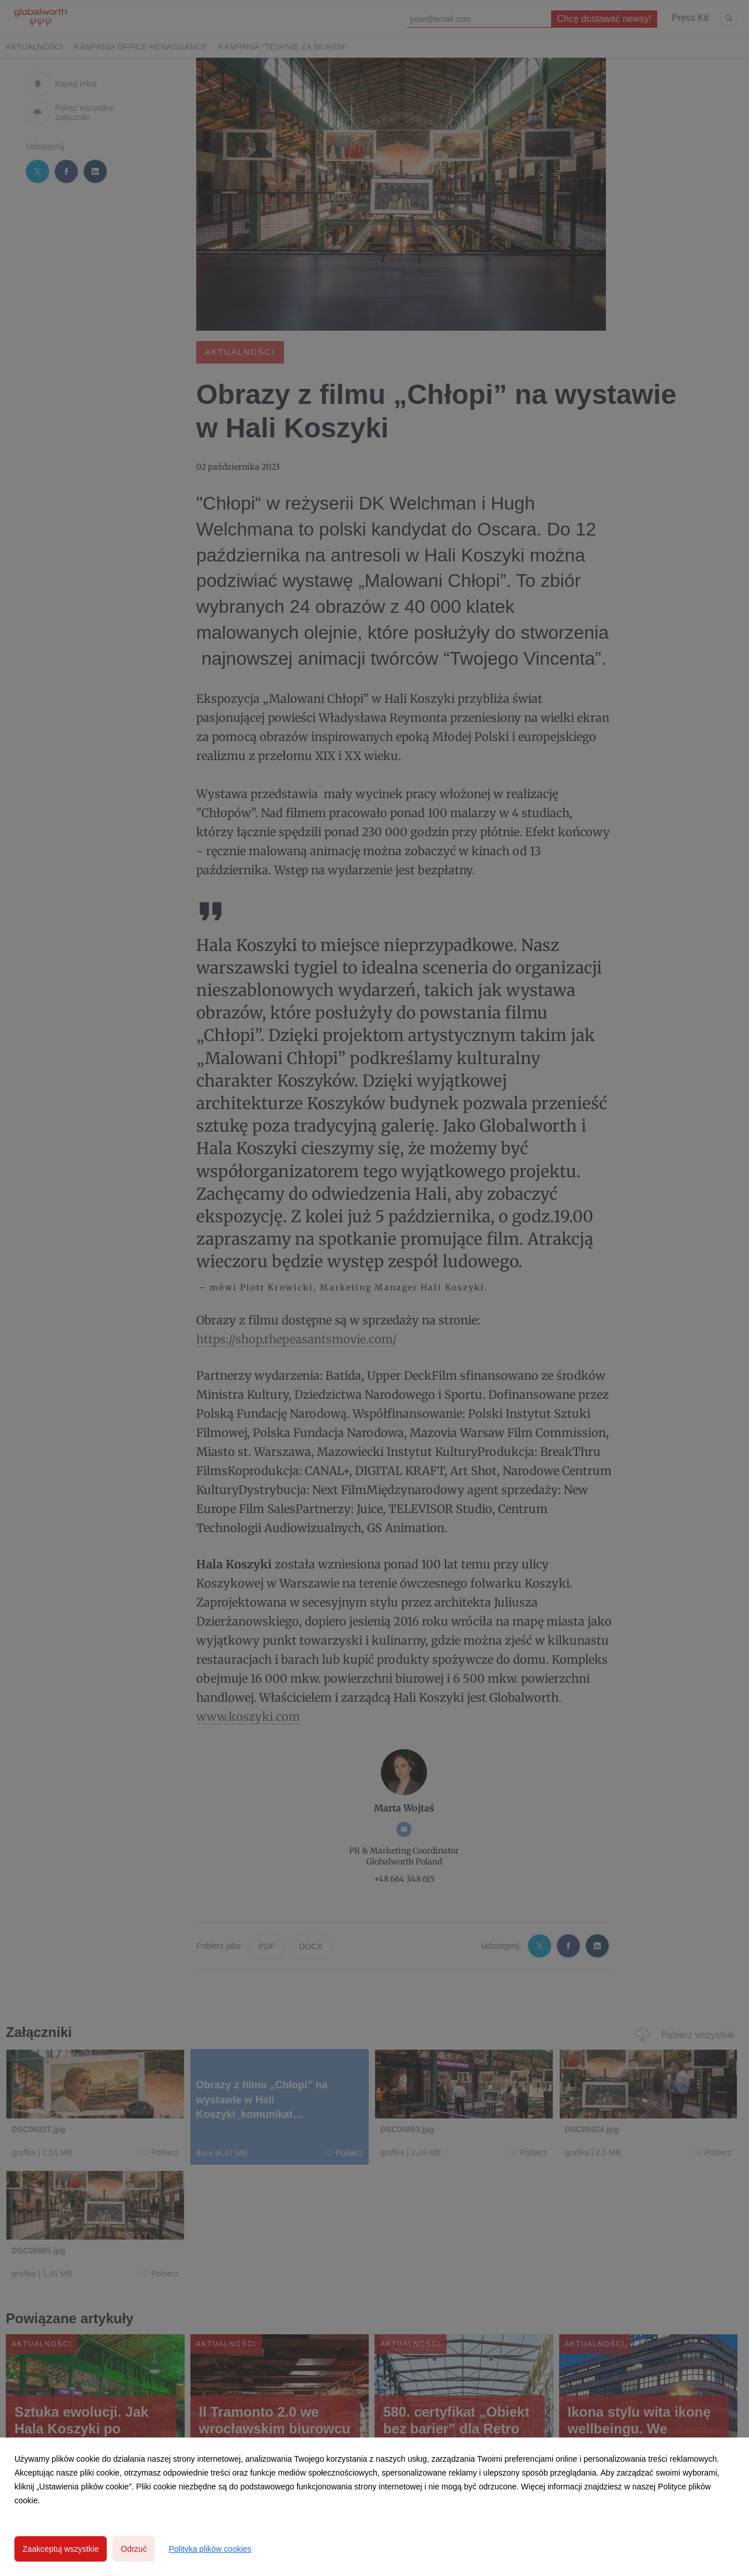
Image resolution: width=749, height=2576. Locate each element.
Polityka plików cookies (209, 2548)
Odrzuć (134, 2548)
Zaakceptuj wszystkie (61, 2548)
